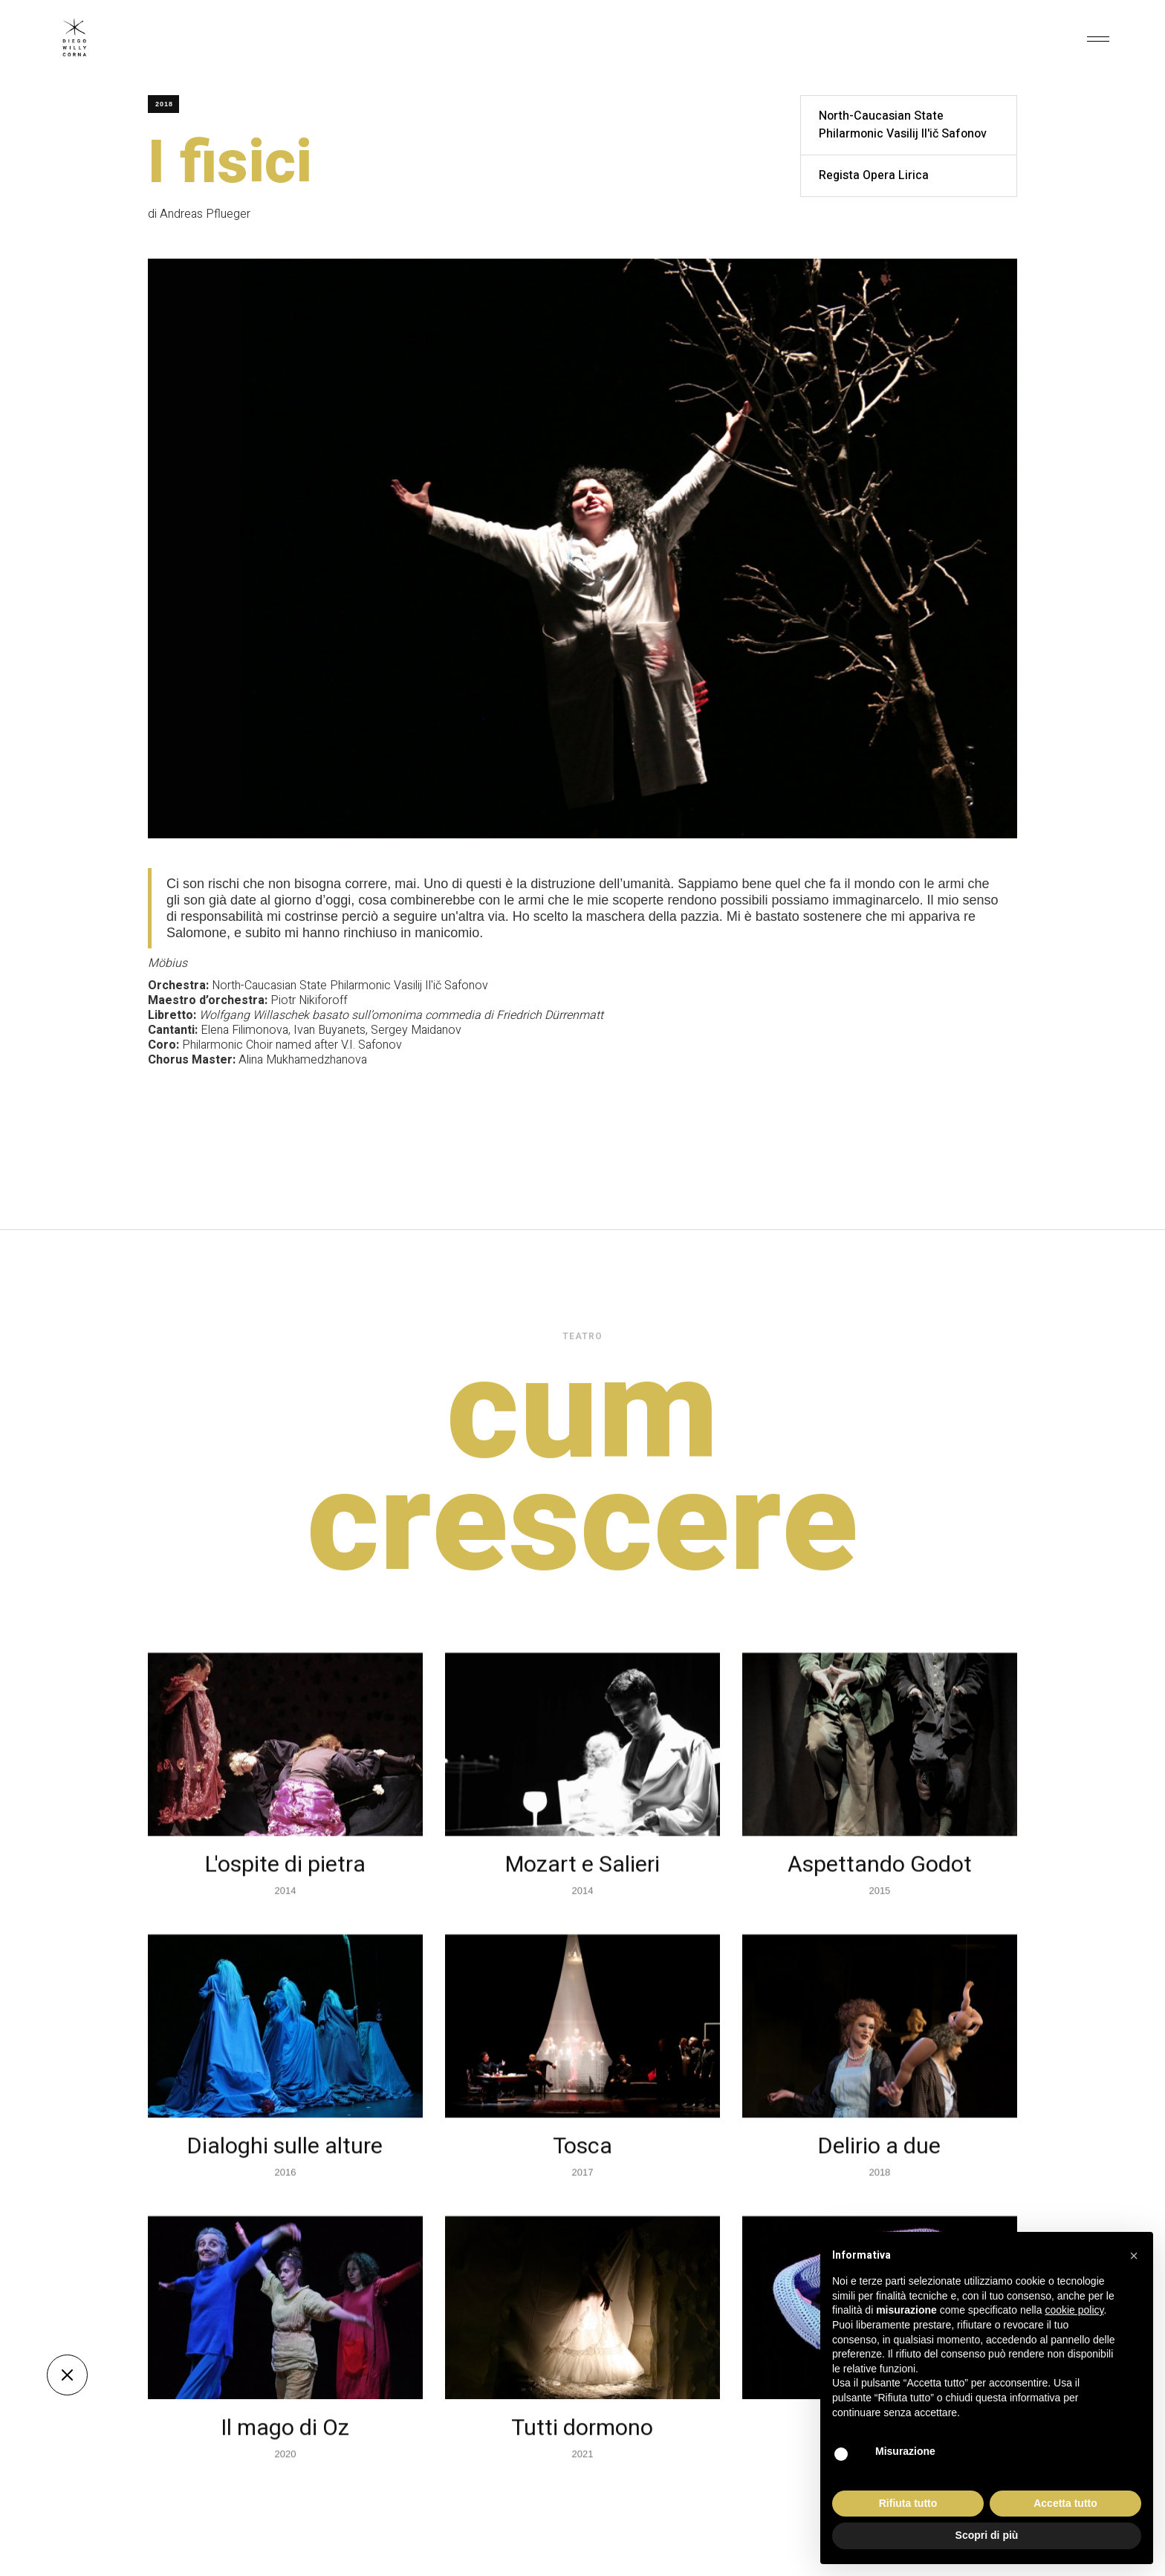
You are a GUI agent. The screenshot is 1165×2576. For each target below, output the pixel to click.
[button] (1098, 37)
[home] (74, 37)
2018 (164, 104)
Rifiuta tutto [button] (908, 2503)
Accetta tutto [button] (1065, 2503)
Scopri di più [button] (987, 2535)
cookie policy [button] (1074, 2310)
